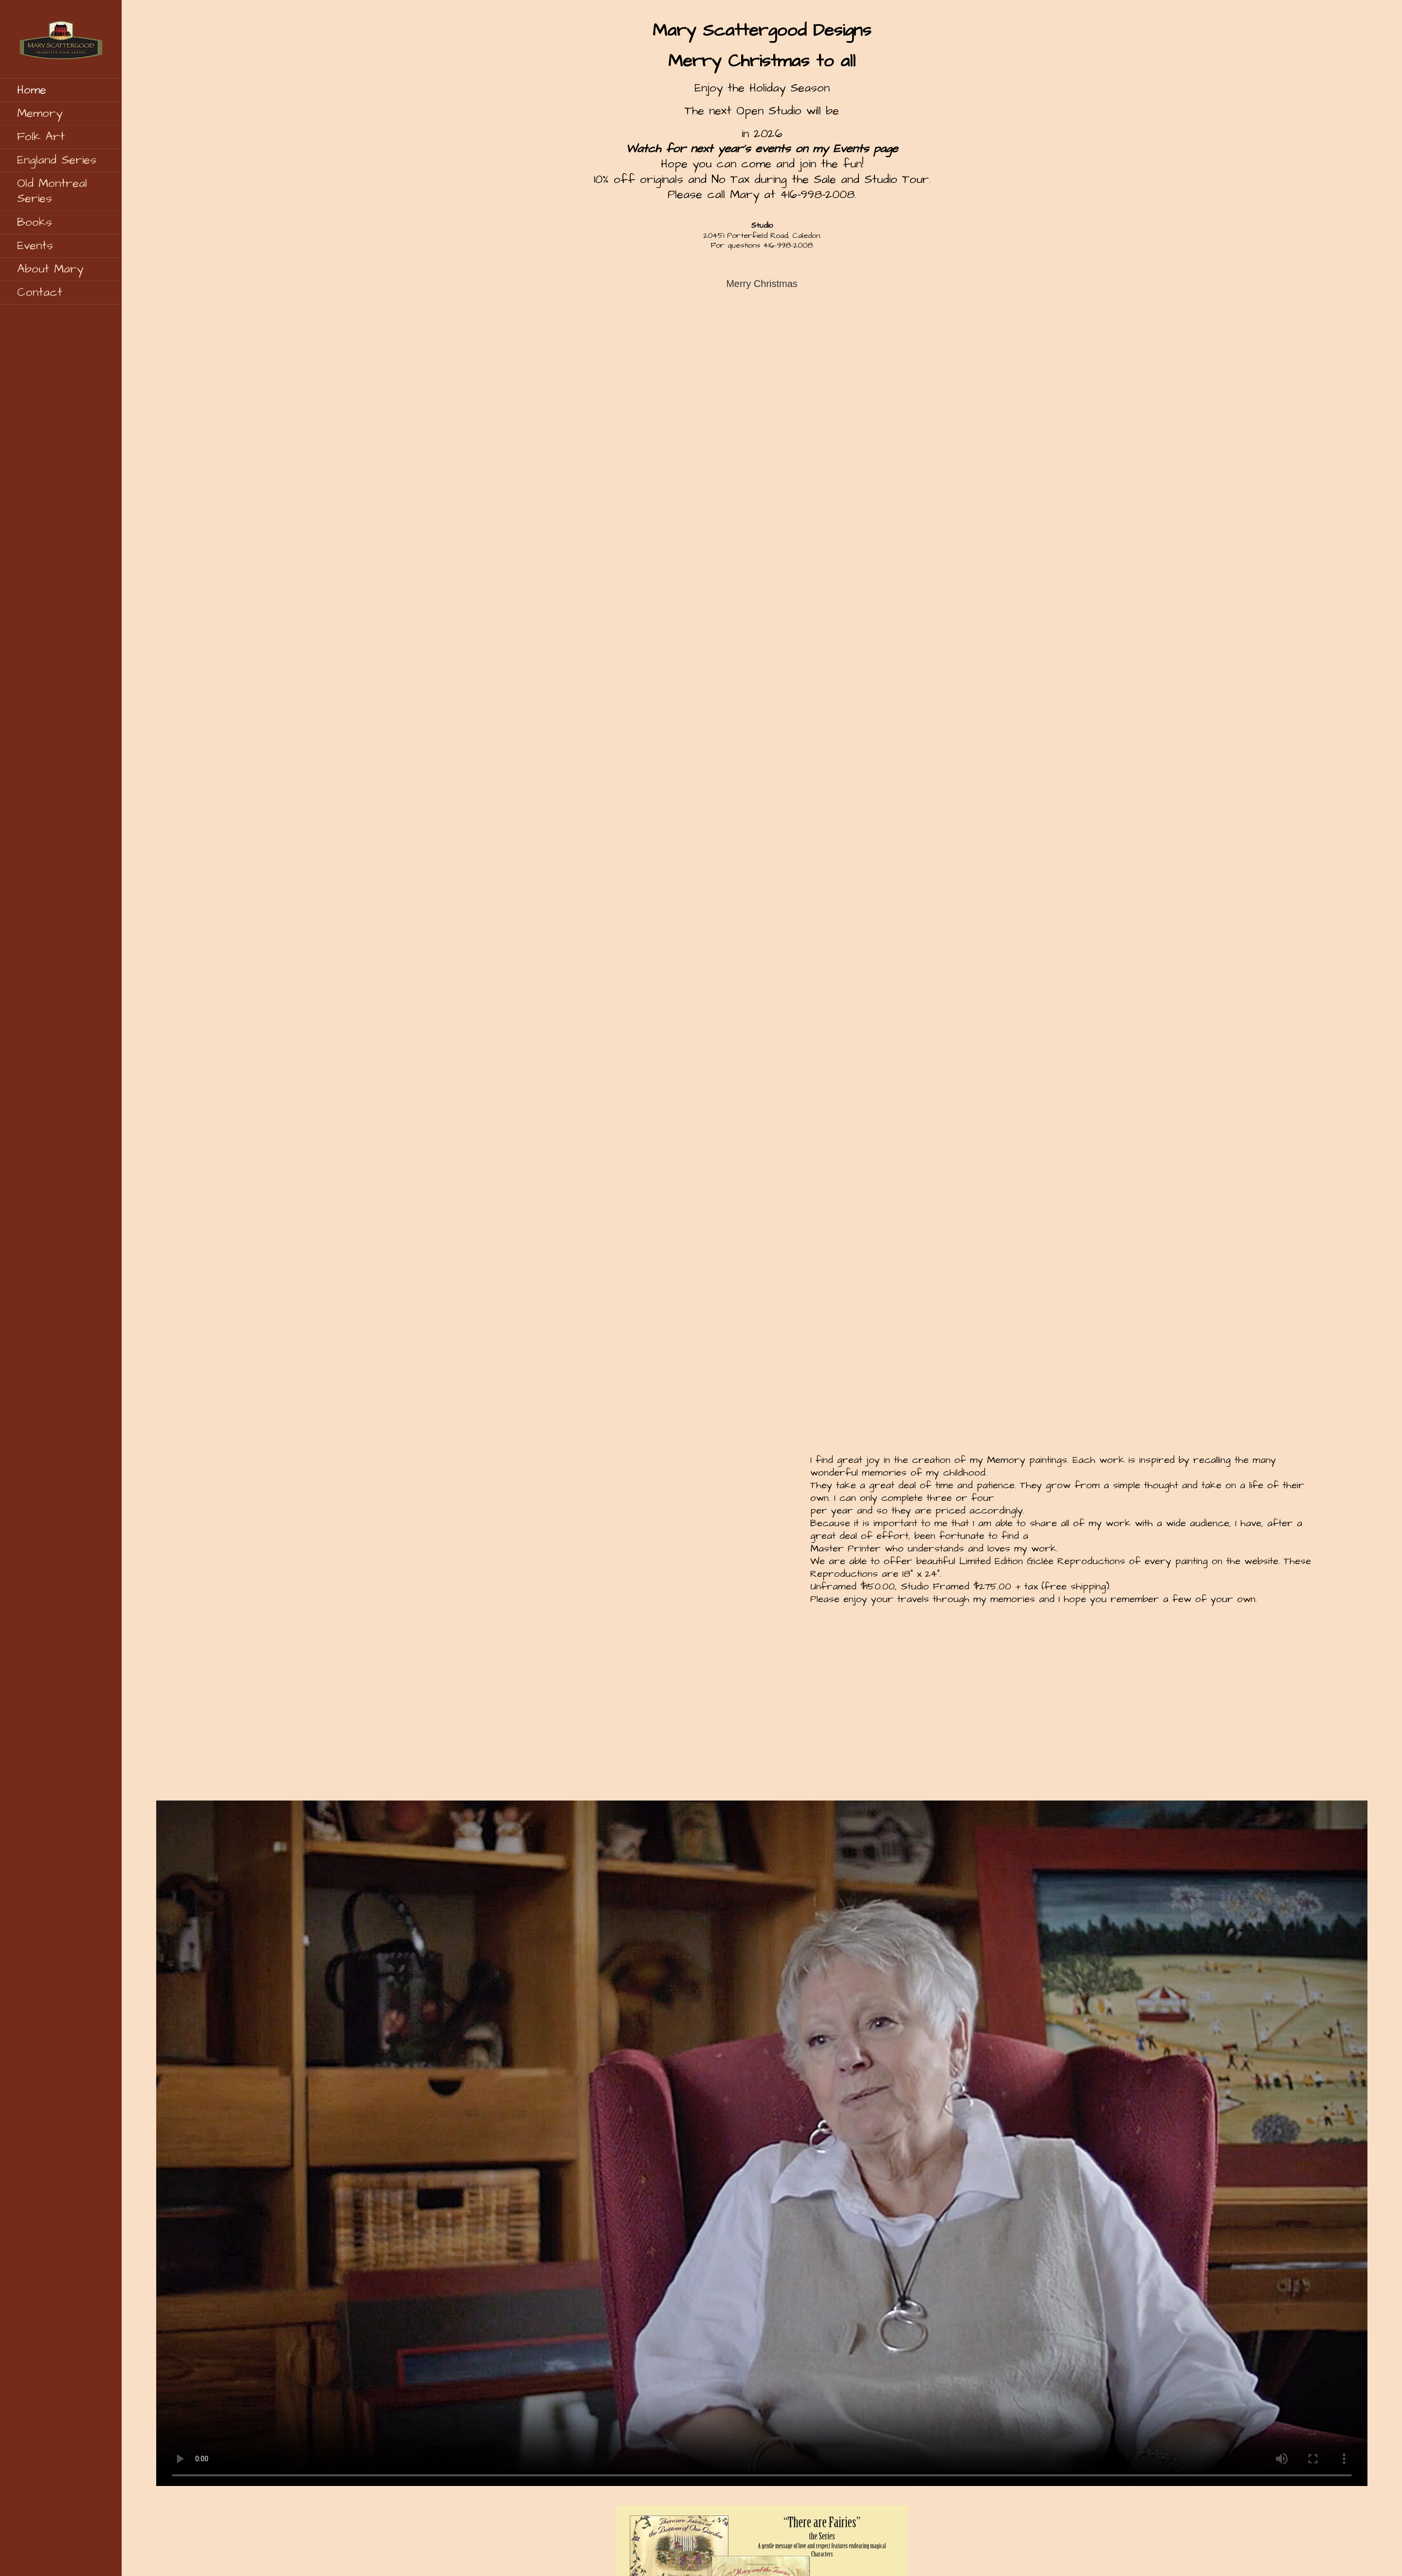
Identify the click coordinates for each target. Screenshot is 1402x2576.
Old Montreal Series (52, 191)
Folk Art (41, 136)
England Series (56, 160)
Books (34, 222)
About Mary (50, 269)
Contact (39, 292)
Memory (39, 113)
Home (31, 90)
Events (35, 245)
